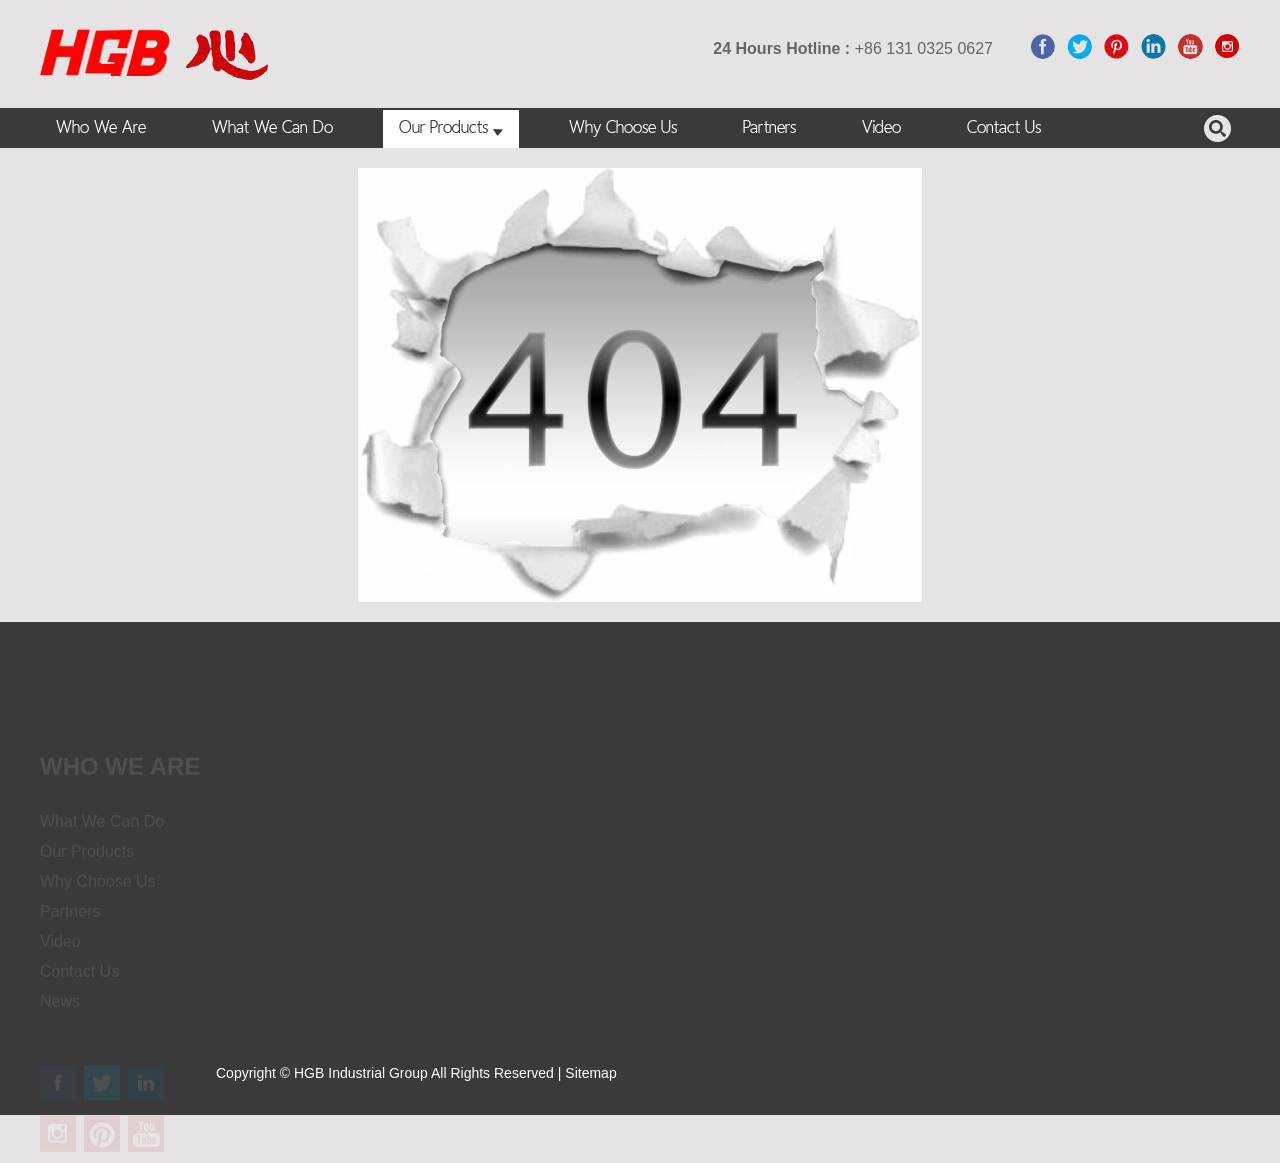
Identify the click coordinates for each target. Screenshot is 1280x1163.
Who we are (120, 774)
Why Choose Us (623, 128)
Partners (769, 128)
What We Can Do (272, 128)
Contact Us (1004, 128)
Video (881, 128)
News (60, 1009)
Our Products (451, 129)
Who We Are (101, 128)
